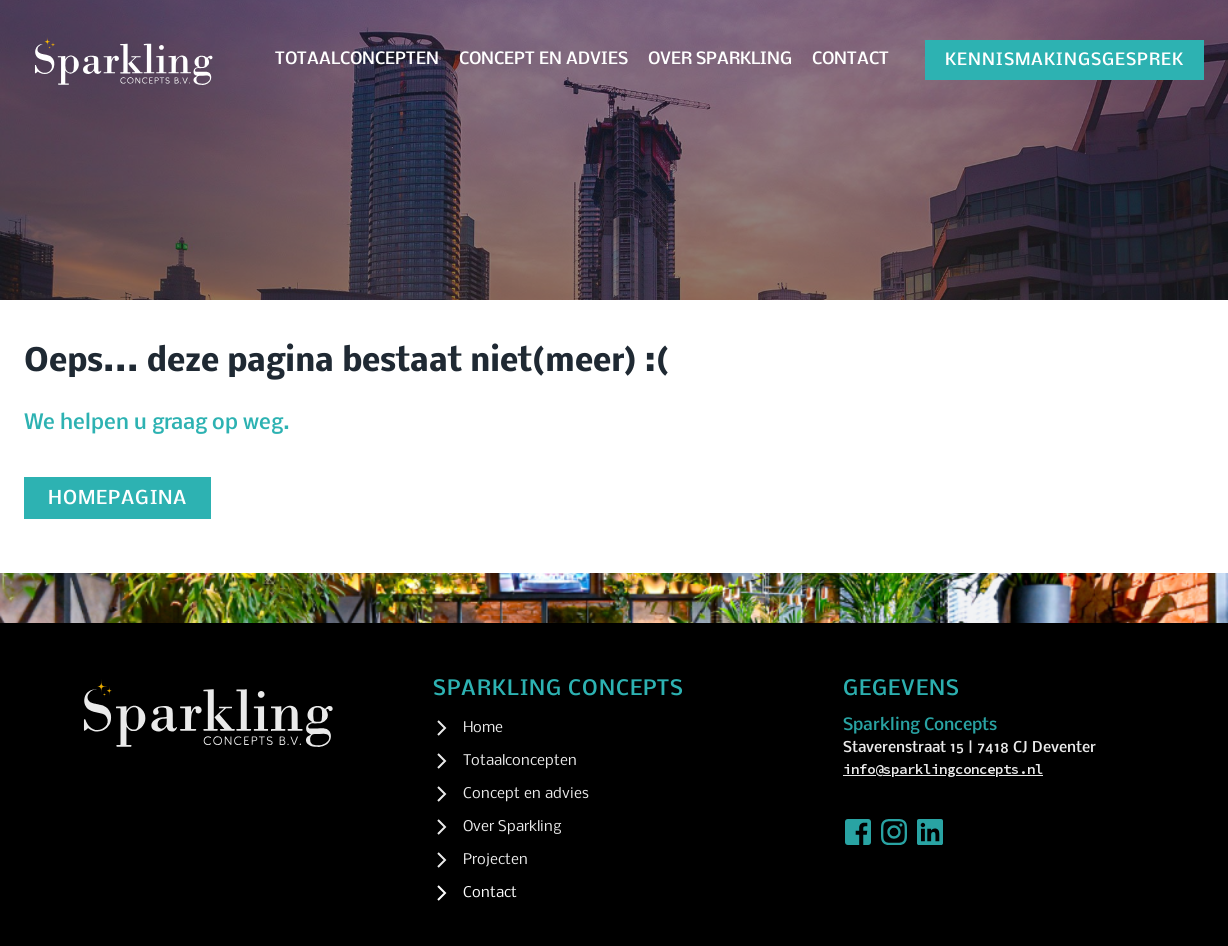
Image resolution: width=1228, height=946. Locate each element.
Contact (850, 59)
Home (483, 728)
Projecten (495, 860)
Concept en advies (543, 59)
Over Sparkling (720, 59)
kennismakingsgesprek (1064, 60)
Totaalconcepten (357, 59)
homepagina (117, 499)
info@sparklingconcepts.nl (943, 769)
